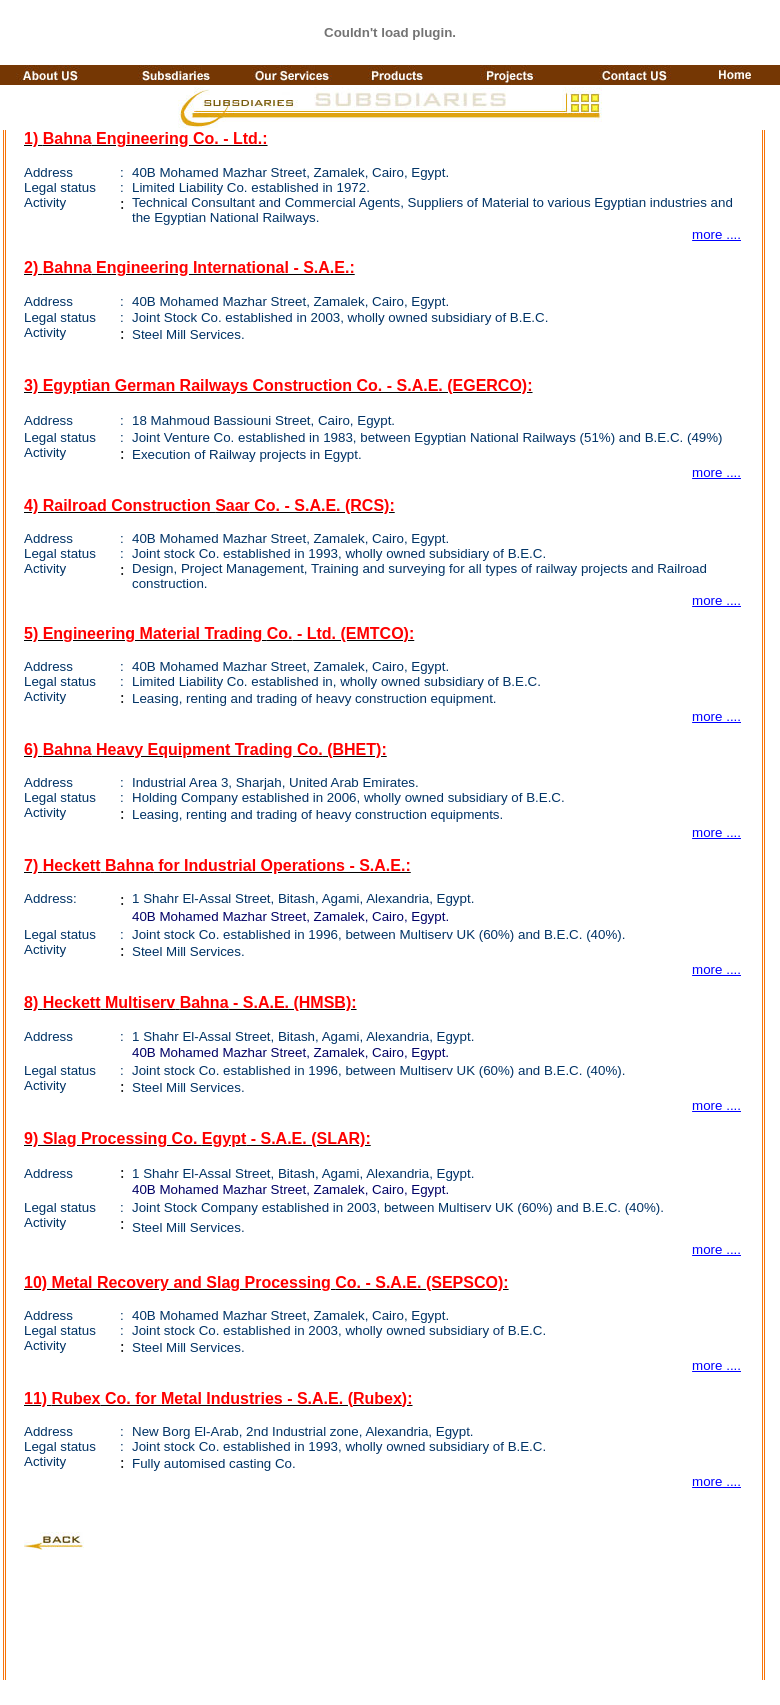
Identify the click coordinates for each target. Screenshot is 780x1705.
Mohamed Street (232, 172)
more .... (716, 234)
